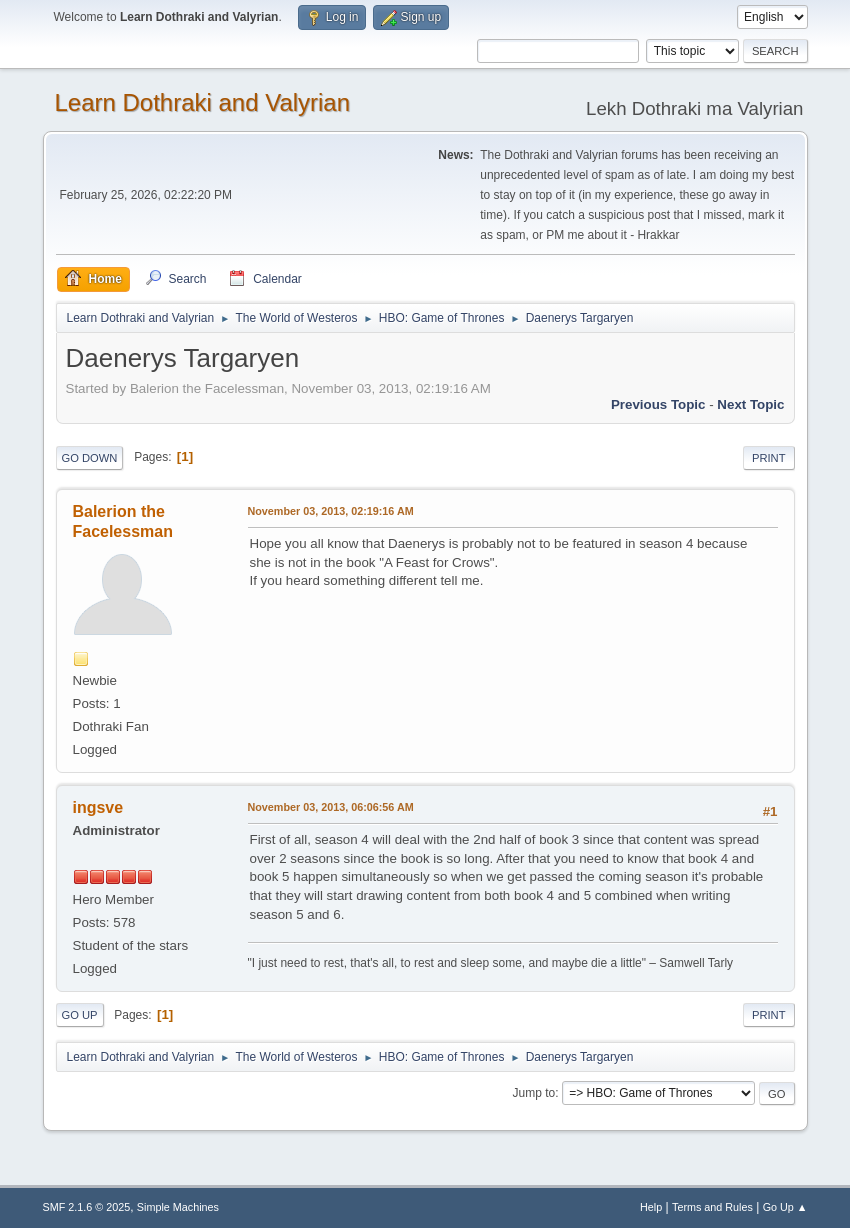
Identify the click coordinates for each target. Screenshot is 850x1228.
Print (769, 458)
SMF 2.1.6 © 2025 (87, 1207)
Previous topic (658, 404)
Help (651, 1207)
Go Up (80, 1015)
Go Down (90, 458)
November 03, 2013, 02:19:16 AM (331, 511)
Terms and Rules (712, 1207)
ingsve (98, 807)
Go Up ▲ (785, 1207)
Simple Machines (178, 1207)
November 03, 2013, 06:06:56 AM (331, 807)
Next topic (750, 404)
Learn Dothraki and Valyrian (203, 102)
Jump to (534, 1093)
